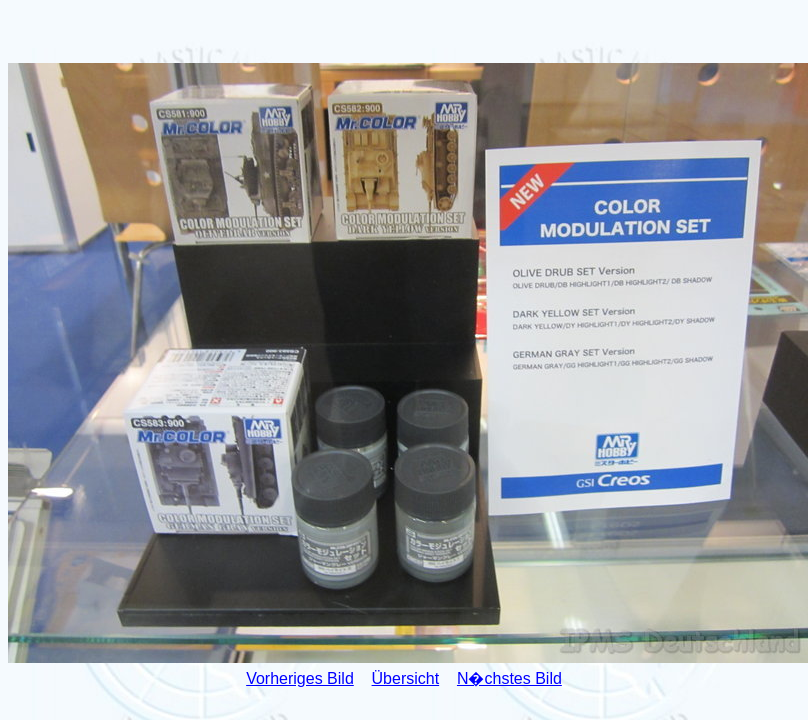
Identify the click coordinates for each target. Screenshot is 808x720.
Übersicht (406, 678)
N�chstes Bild (509, 678)
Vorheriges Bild (300, 678)
